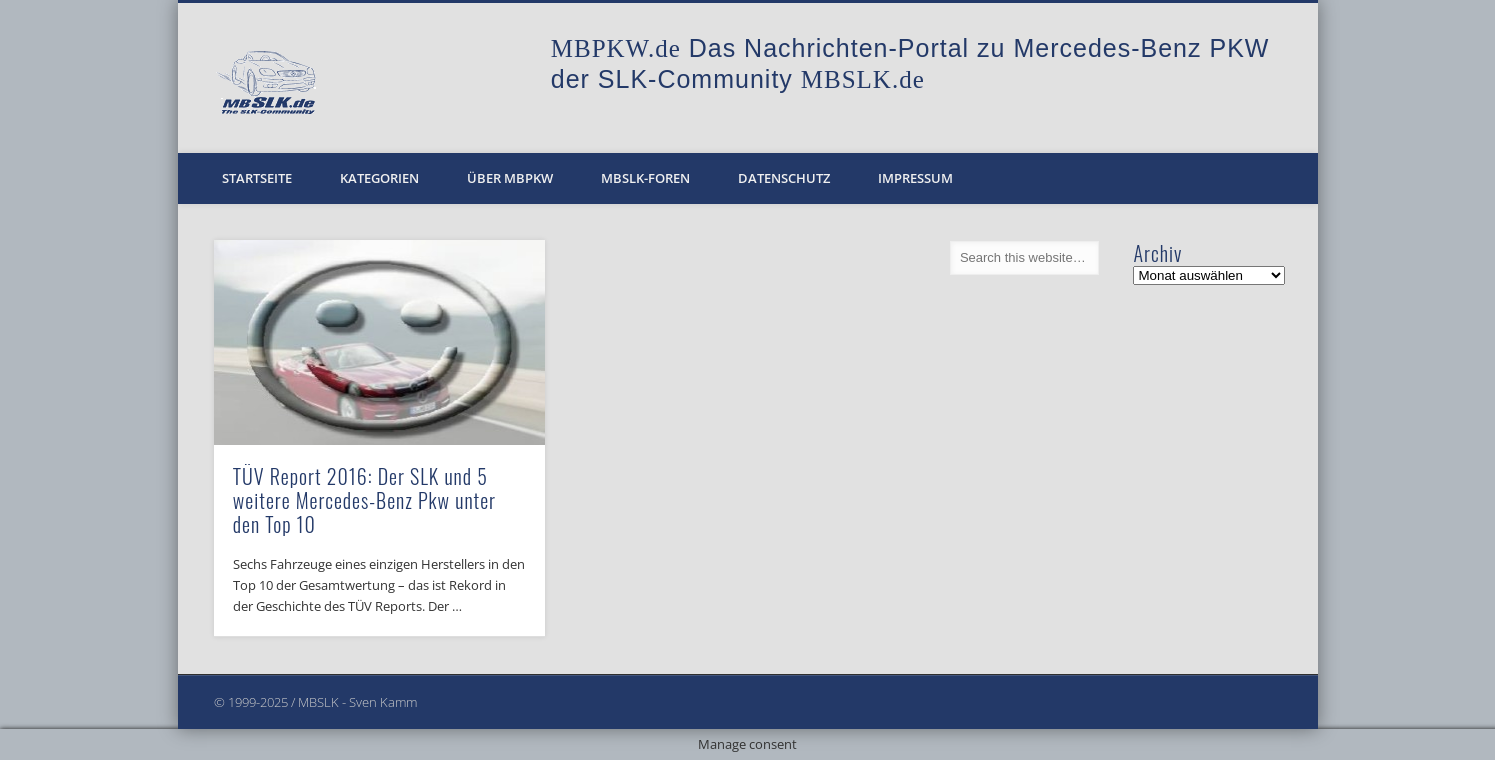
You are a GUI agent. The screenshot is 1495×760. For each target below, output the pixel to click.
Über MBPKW (510, 178)
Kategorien (379, 178)
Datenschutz (784, 178)
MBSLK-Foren (645, 178)
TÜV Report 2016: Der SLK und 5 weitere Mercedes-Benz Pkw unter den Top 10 (364, 500)
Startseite (257, 178)
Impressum (915, 178)
